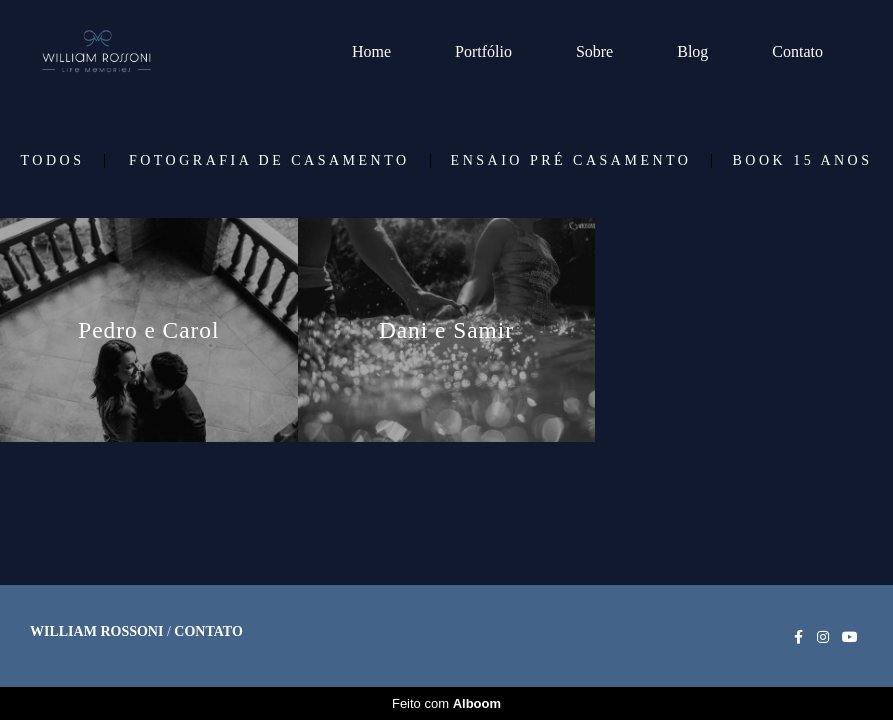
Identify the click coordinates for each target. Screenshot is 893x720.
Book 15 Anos (802, 161)
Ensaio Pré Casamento (571, 161)
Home (371, 51)
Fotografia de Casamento (269, 161)
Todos (53, 161)
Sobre (594, 51)
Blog (692, 51)
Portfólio (483, 51)
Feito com (446, 703)
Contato (797, 51)
